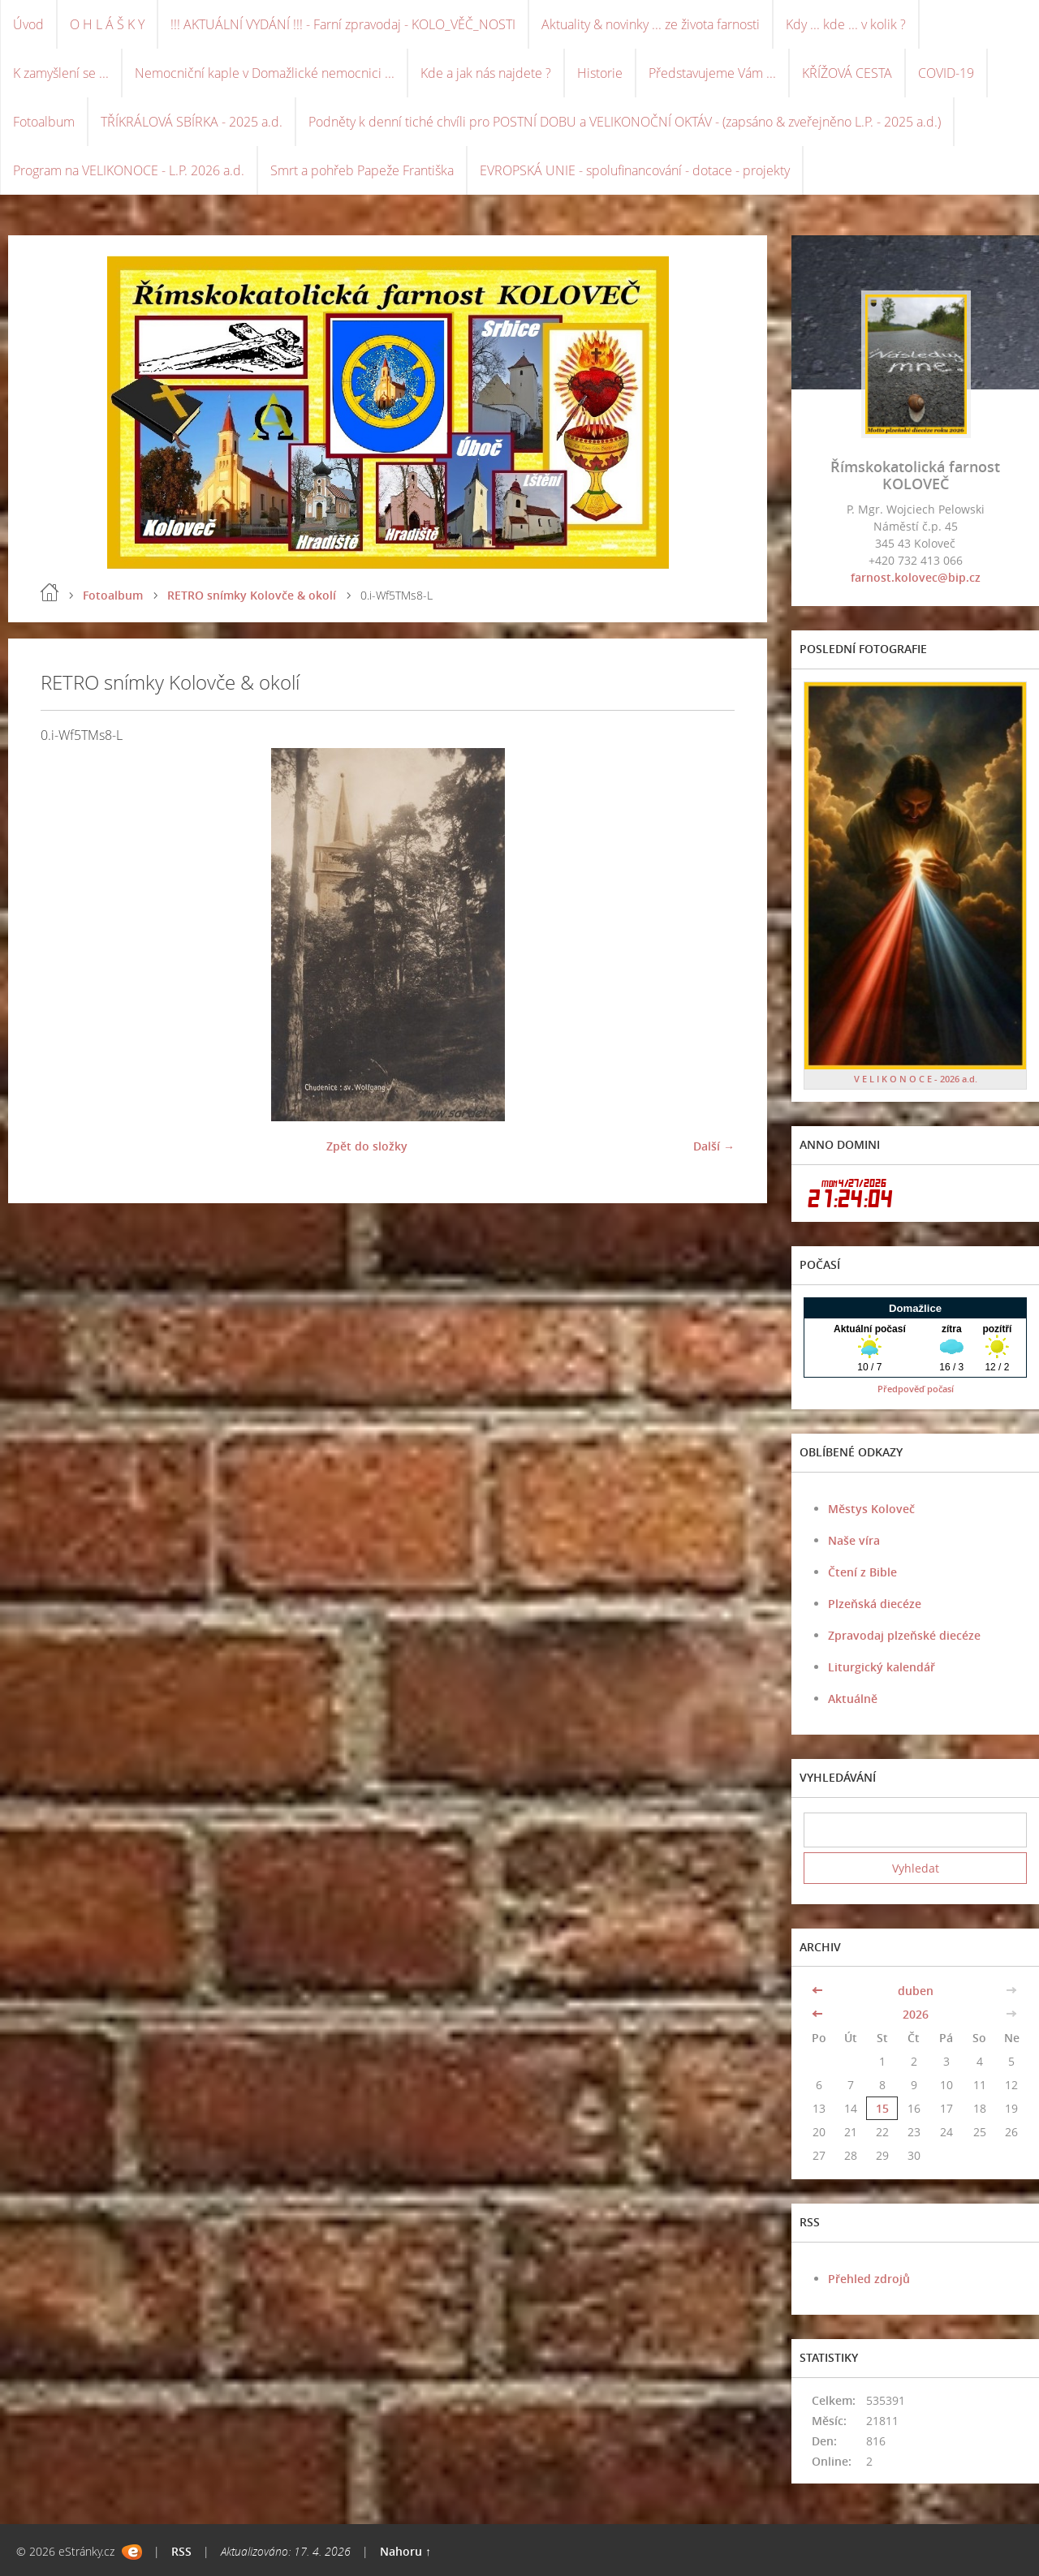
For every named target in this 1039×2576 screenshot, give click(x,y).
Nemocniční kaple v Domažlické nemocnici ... (264, 73)
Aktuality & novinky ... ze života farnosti (650, 24)
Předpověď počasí (915, 1389)
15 (882, 2108)
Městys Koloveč (871, 1508)
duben (915, 1990)
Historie (600, 73)
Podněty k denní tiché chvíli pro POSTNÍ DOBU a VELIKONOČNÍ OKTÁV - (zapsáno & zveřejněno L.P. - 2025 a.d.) (624, 122)
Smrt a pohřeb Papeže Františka (362, 170)
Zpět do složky (366, 1146)
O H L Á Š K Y (107, 24)
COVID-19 (946, 73)
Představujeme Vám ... (712, 73)
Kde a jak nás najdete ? (485, 73)
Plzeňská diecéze (874, 1603)
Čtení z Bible (862, 1572)
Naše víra (854, 1540)
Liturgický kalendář (881, 1667)
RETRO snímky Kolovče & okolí (251, 595)
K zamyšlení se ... (61, 73)
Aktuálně (852, 1698)
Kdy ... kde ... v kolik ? (846, 24)
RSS (181, 2551)
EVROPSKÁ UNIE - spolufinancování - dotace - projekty (635, 170)
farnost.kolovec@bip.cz (916, 577)
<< (819, 1990)
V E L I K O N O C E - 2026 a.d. (915, 1079)
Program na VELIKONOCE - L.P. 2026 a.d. (128, 170)
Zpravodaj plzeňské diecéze (904, 1635)
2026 (916, 2014)
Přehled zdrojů (869, 2278)
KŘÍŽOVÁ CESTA (847, 73)
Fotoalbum (44, 122)
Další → (714, 1146)
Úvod (28, 24)
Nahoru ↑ (405, 2551)
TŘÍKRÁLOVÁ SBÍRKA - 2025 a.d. (191, 122)
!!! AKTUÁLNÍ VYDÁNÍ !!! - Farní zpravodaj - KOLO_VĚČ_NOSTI (342, 24)
